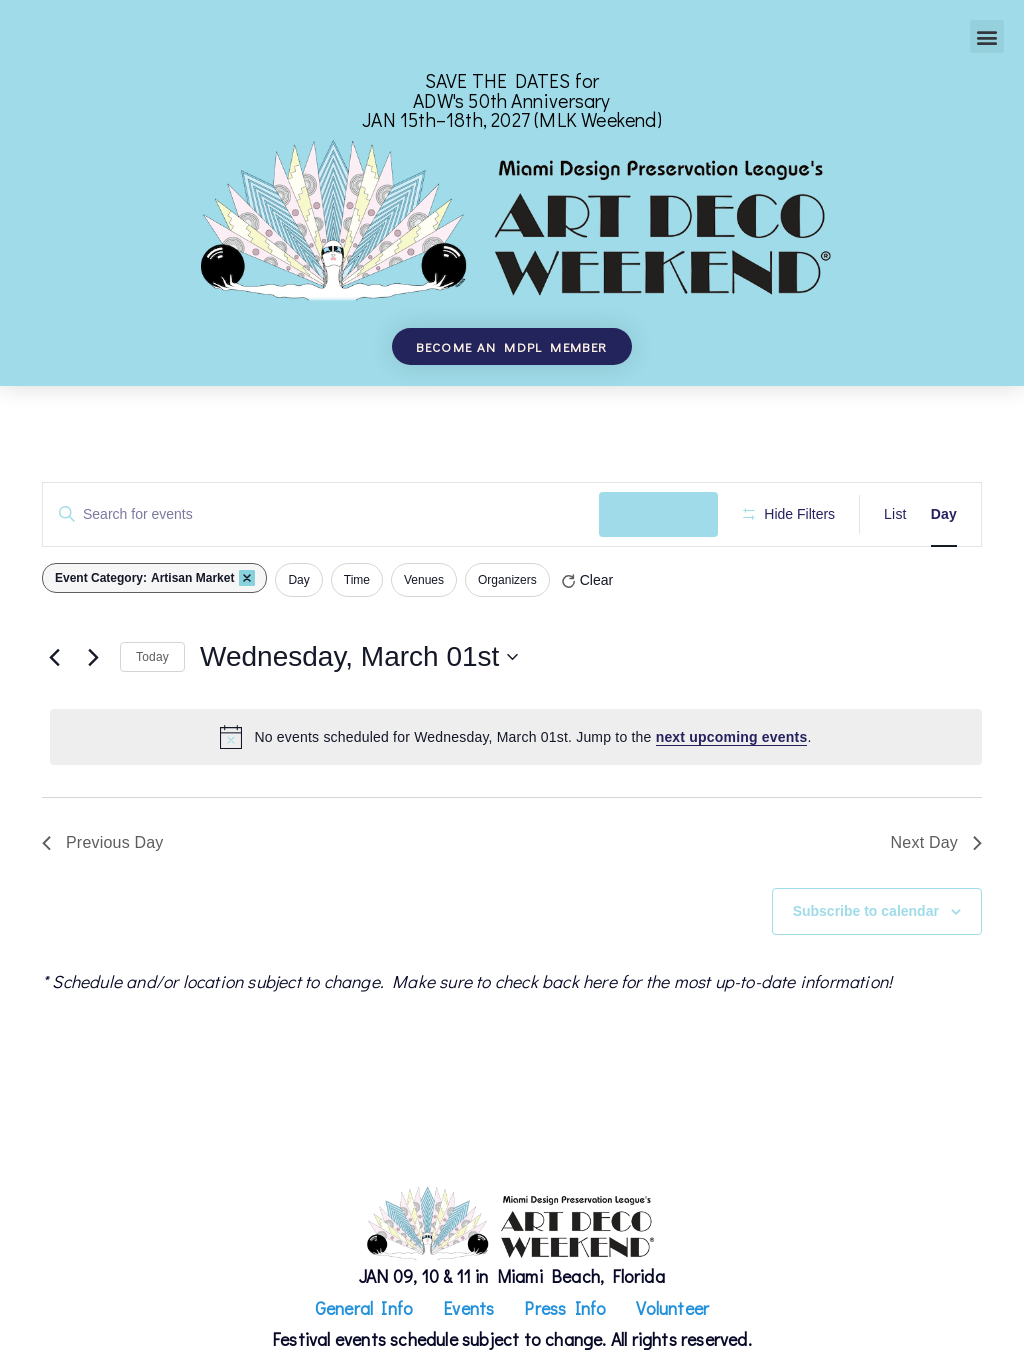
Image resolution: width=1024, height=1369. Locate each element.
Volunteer (672, 1308)
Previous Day (103, 842)
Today (152, 657)
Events (468, 1308)
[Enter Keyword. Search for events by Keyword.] (321, 514)
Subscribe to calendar (866, 911)
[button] (986, 36)
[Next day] (93, 657)
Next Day (936, 842)
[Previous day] (54, 657)
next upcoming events (732, 737)
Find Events (658, 514)
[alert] (516, 737)
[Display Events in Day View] (944, 514)
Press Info (565, 1308)
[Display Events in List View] (895, 514)
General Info (364, 1308)
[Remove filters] (247, 578)
